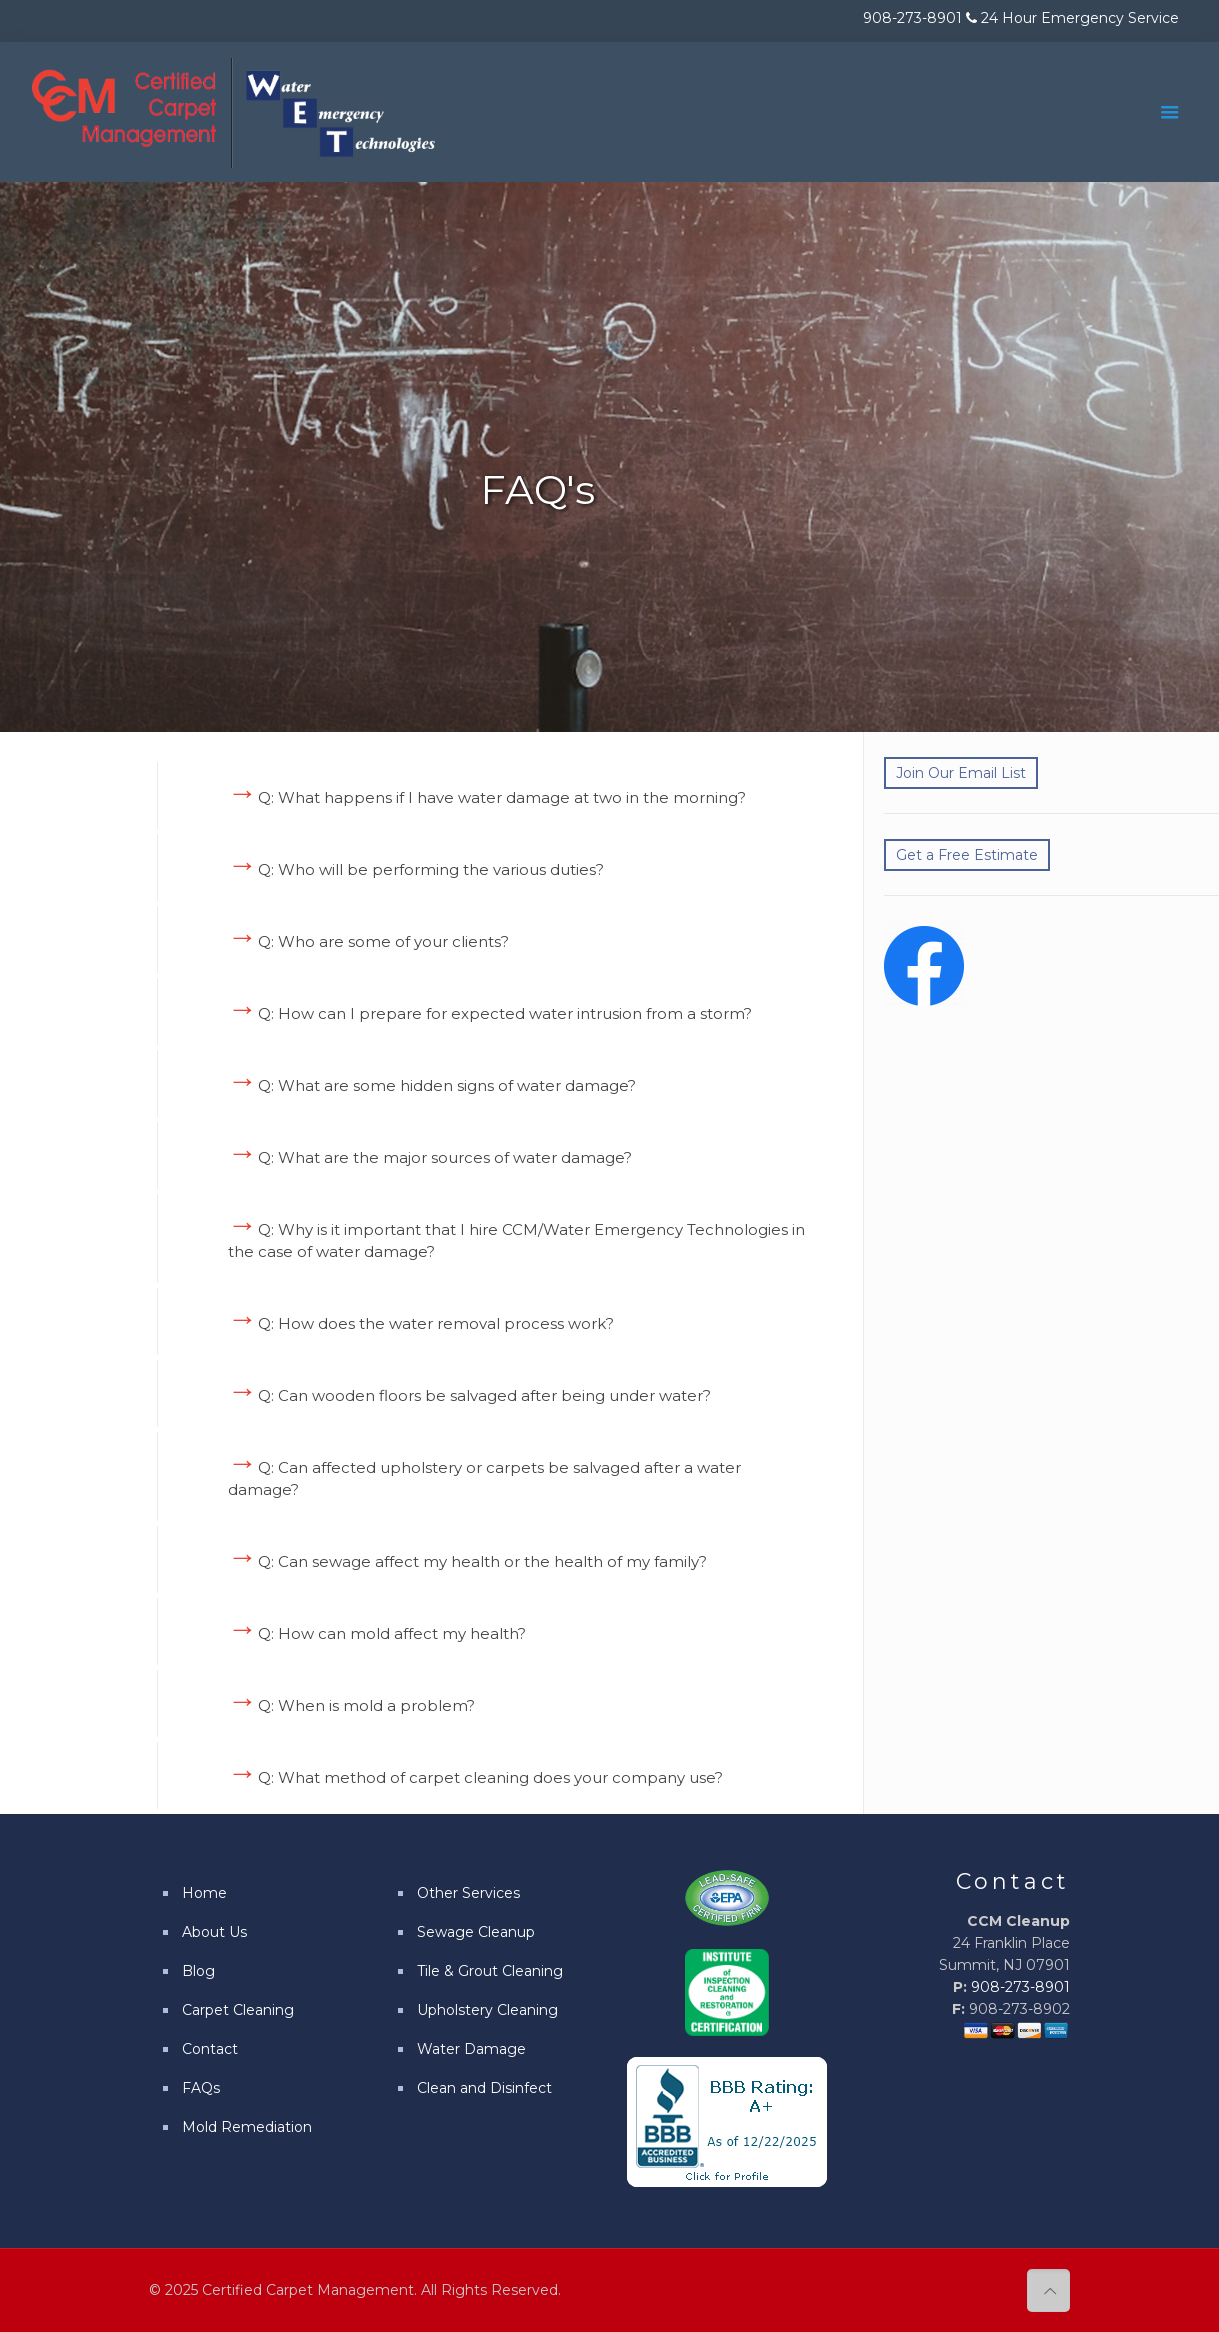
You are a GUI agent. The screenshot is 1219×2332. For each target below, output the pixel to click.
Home (204, 1893)
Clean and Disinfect (484, 2088)
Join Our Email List (961, 773)
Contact (210, 2049)
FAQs (201, 2088)
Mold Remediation (247, 2127)
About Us (214, 1932)
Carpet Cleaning (238, 2010)
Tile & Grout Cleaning (490, 1971)
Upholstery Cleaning (487, 2010)
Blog (198, 1971)
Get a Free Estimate (967, 855)
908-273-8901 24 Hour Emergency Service (1021, 18)
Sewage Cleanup (476, 1932)
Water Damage (471, 2049)
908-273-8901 (1020, 1987)
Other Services (468, 1893)
